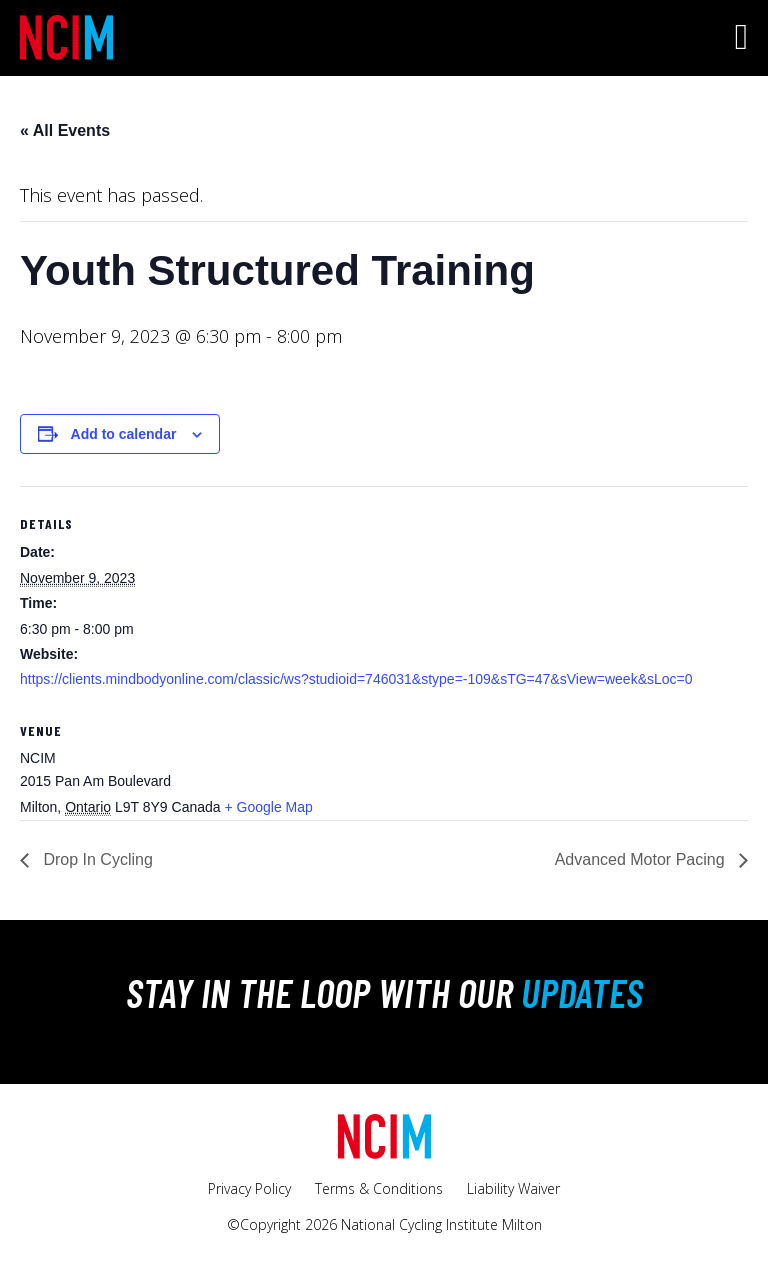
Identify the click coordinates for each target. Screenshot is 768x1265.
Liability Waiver (513, 1188)
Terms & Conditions (379, 1188)
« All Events (65, 130)
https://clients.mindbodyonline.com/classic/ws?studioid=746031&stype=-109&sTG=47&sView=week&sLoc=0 (356, 679)
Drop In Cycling (96, 859)
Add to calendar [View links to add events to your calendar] (124, 434)
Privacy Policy (249, 1188)
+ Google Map (268, 807)
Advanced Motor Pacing (642, 859)
